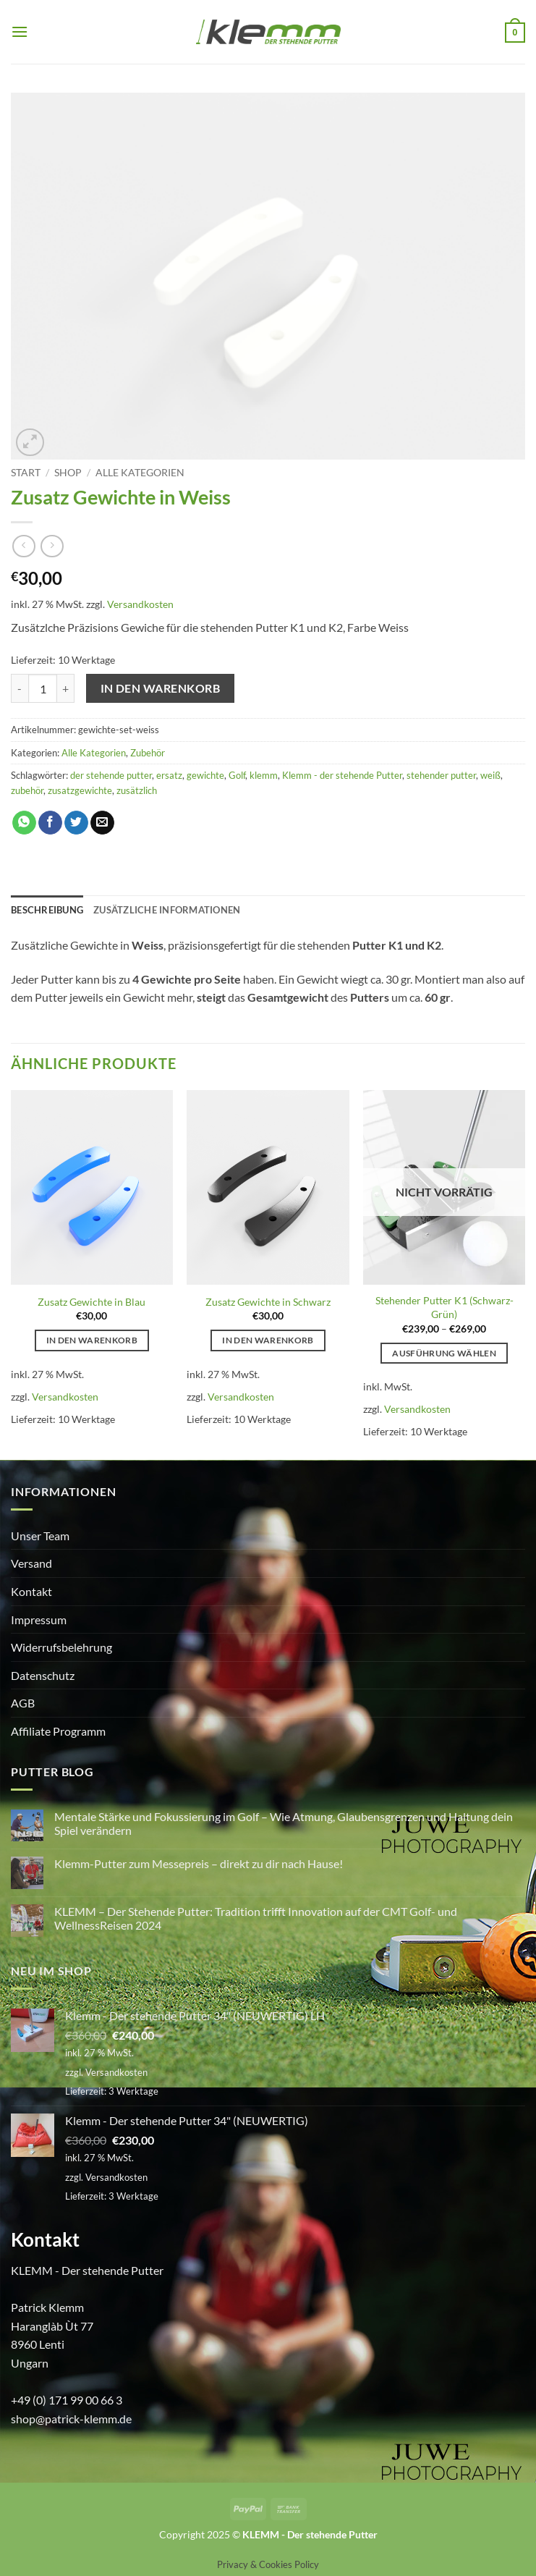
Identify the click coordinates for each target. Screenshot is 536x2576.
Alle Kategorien (139, 472)
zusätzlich (136, 790)
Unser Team (40, 1535)
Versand (31, 1563)
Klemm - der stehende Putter (342, 775)
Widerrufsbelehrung (61, 1647)
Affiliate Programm (58, 1731)
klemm (264, 775)
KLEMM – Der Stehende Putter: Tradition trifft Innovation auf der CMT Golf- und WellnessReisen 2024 (255, 1918)
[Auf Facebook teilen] (50, 823)
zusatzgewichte (80, 790)
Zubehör (147, 753)
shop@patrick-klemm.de (71, 2418)
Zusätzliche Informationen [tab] (166, 910)
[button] (19, 31)
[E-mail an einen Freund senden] (102, 823)
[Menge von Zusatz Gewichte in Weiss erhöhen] (66, 688)
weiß (490, 775)
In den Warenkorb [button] (92, 1340)
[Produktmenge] (42, 688)
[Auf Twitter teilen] (76, 823)
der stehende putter (111, 775)
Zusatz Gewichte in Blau (91, 1302)
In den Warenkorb (160, 688)
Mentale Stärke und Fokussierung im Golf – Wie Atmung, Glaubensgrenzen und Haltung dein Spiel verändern (283, 1823)
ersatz (169, 775)
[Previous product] (52, 546)
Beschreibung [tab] (47, 910)
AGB (23, 1703)
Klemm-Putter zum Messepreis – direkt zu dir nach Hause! (198, 1863)
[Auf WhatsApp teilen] (24, 823)
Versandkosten (140, 604)
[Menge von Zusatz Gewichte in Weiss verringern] (19, 688)
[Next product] (23, 546)
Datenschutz (43, 1675)
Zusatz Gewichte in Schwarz (268, 1302)
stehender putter (441, 775)
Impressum (39, 1619)
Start (26, 472)
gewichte (205, 775)
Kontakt (31, 1591)
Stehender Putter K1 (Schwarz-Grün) (444, 1307)
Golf (237, 775)
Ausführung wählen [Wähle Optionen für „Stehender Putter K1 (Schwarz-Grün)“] (444, 1353)
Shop (68, 472)
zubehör (27, 790)
